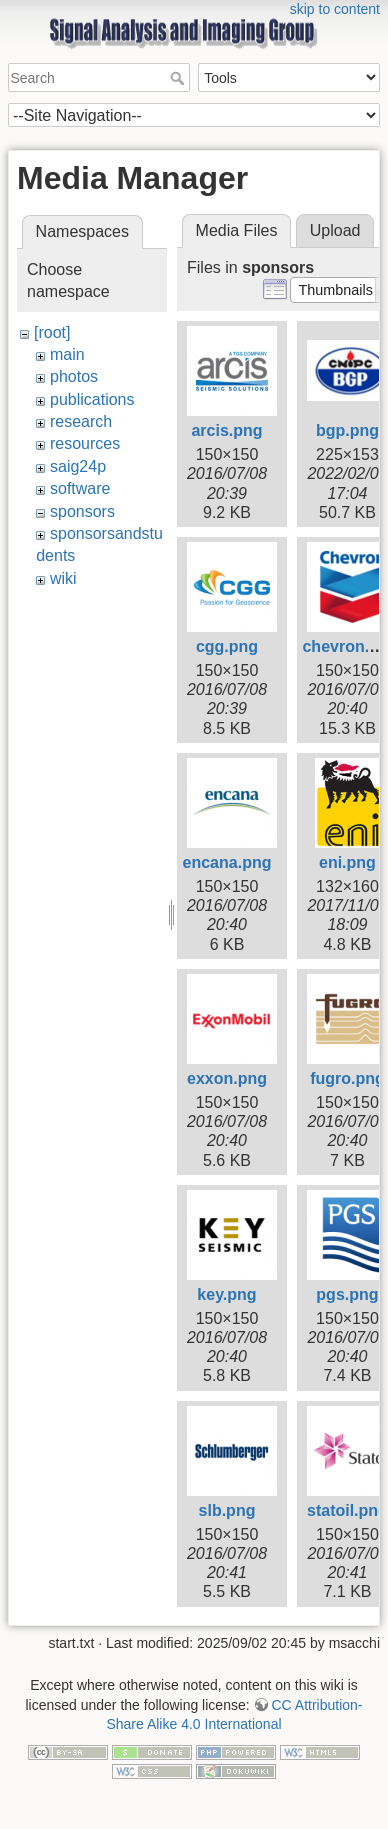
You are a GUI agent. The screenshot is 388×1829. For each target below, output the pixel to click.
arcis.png (226, 430)
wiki (63, 578)
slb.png (227, 1510)
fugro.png (347, 1078)
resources (85, 443)
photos (74, 376)
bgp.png (347, 430)
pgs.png (347, 1294)
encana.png (227, 862)
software (80, 488)
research (81, 421)
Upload (335, 230)
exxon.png (227, 1078)
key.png (226, 1294)
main (67, 354)
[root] (52, 332)
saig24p (78, 466)
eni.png (347, 862)
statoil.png (347, 1510)
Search (179, 78)
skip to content (335, 9)
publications (92, 399)
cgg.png (227, 646)
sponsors (82, 511)
